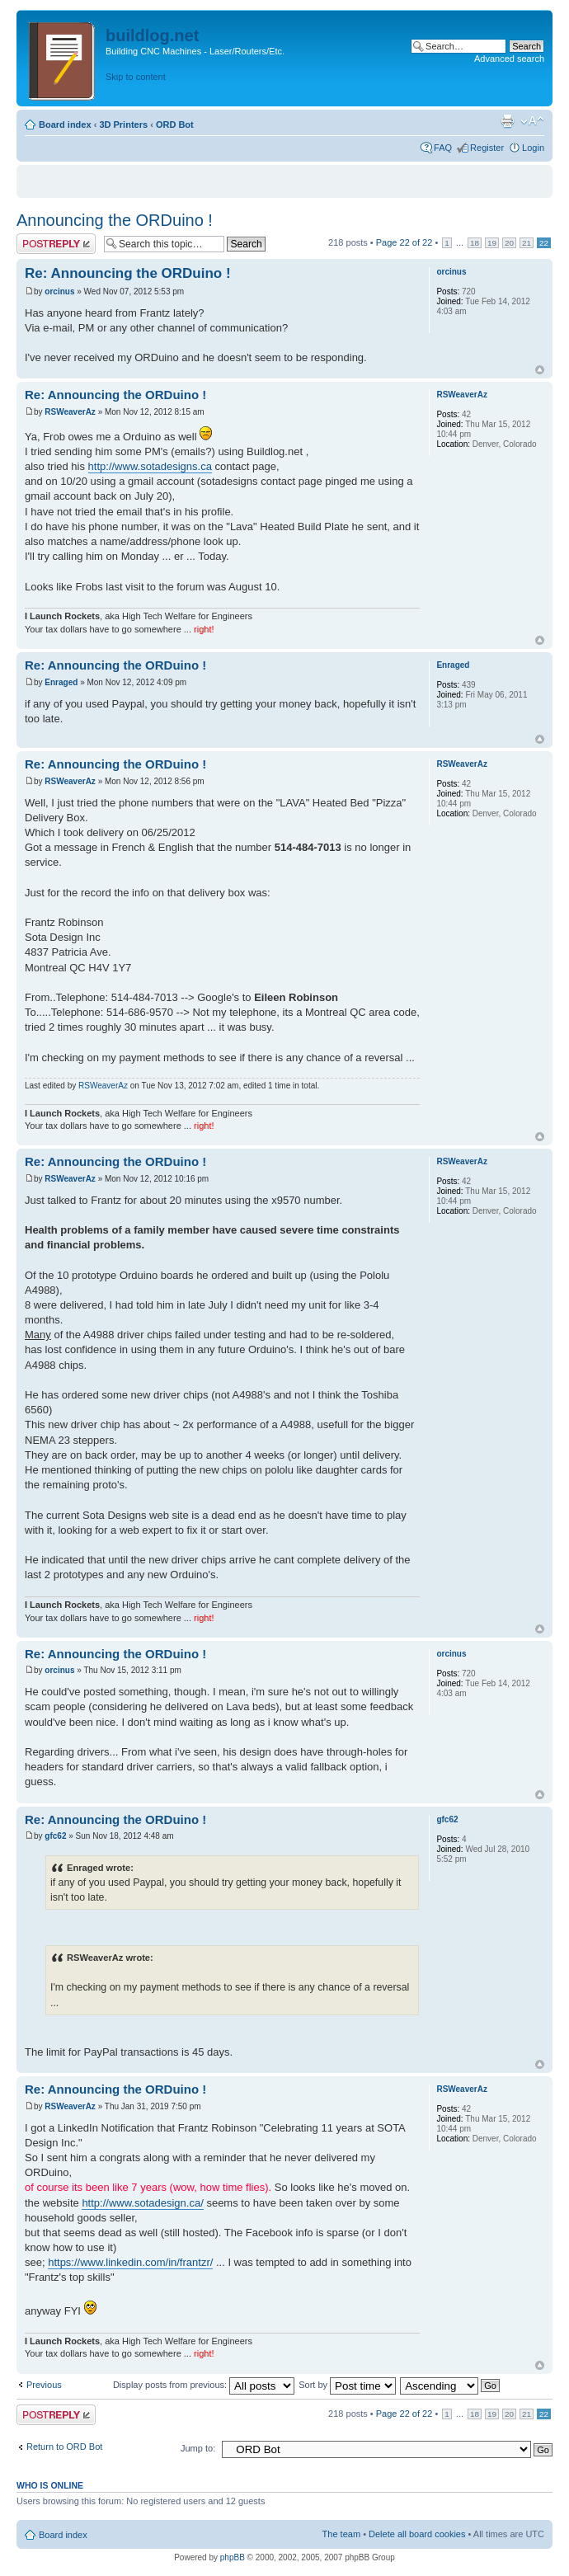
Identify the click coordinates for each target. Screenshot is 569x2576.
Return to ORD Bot (64, 2446)
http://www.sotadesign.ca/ (142, 2203)
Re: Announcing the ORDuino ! (128, 273)
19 (491, 242)
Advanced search (509, 58)
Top (539, 369)
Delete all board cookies (417, 2534)
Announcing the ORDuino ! (114, 220)
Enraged (61, 682)
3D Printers (123, 124)
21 (526, 242)
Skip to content (136, 77)
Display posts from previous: (203, 2385)
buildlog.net (152, 35)
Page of (404, 242)
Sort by (347, 2385)
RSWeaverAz (70, 411)
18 (474, 242)
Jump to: (198, 2448)
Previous (44, 2385)
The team (341, 2534)
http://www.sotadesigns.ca (150, 466)
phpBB (232, 2557)
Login (533, 148)
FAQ (443, 148)
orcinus (59, 291)
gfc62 (55, 1835)
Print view (507, 121)
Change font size (532, 121)
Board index (65, 124)
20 (509, 242)
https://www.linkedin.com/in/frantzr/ (130, 2262)
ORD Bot (175, 124)
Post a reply (56, 243)
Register (487, 148)
